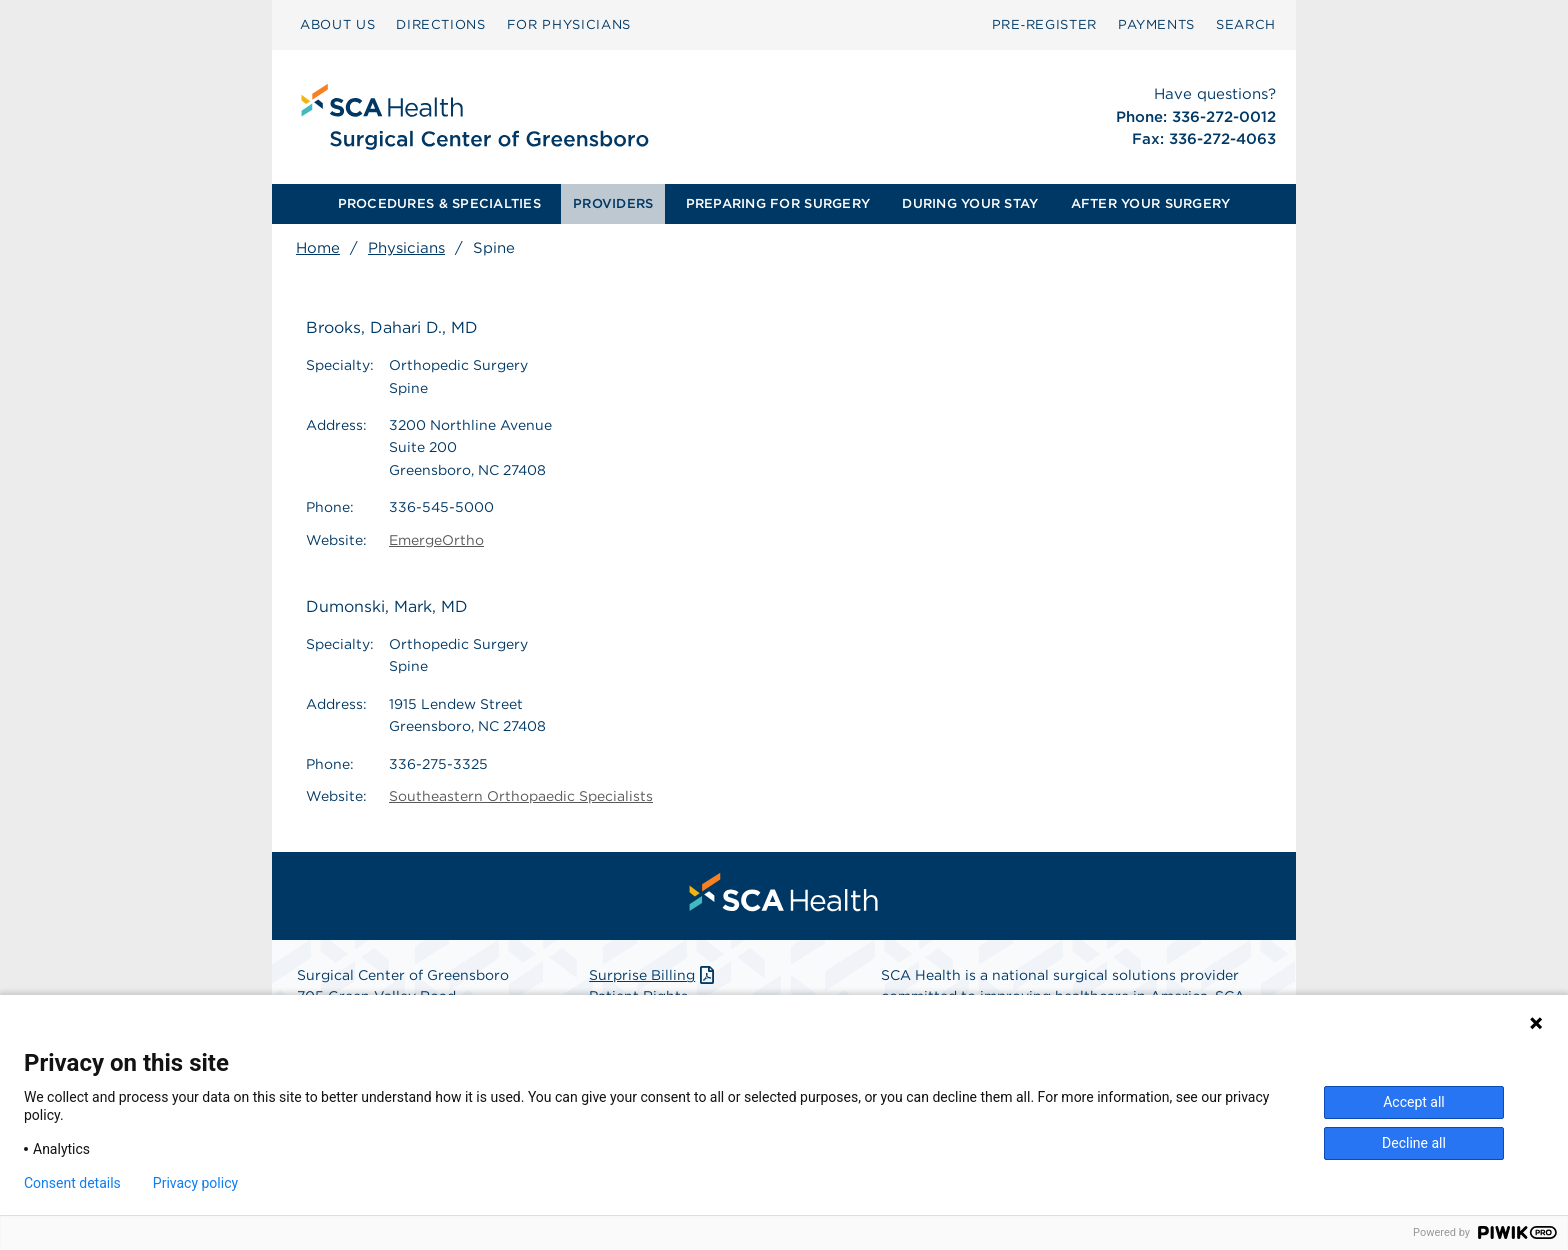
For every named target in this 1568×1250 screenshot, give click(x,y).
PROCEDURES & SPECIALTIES (439, 203)
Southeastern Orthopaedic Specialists (521, 796)
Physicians (406, 248)
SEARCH (1246, 24)
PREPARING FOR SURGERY (778, 203)
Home (318, 248)
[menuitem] (337, 25)
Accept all (1414, 1102)
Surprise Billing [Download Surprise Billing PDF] (653, 975)
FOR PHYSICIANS (569, 24)
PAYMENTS (1156, 24)
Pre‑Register (1044, 24)
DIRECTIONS (441, 24)
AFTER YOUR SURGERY (1151, 203)
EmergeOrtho (436, 540)
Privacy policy (195, 1183)
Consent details (72, 1183)
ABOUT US (337, 24)
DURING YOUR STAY (970, 203)
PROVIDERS (613, 203)
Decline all (1414, 1143)
